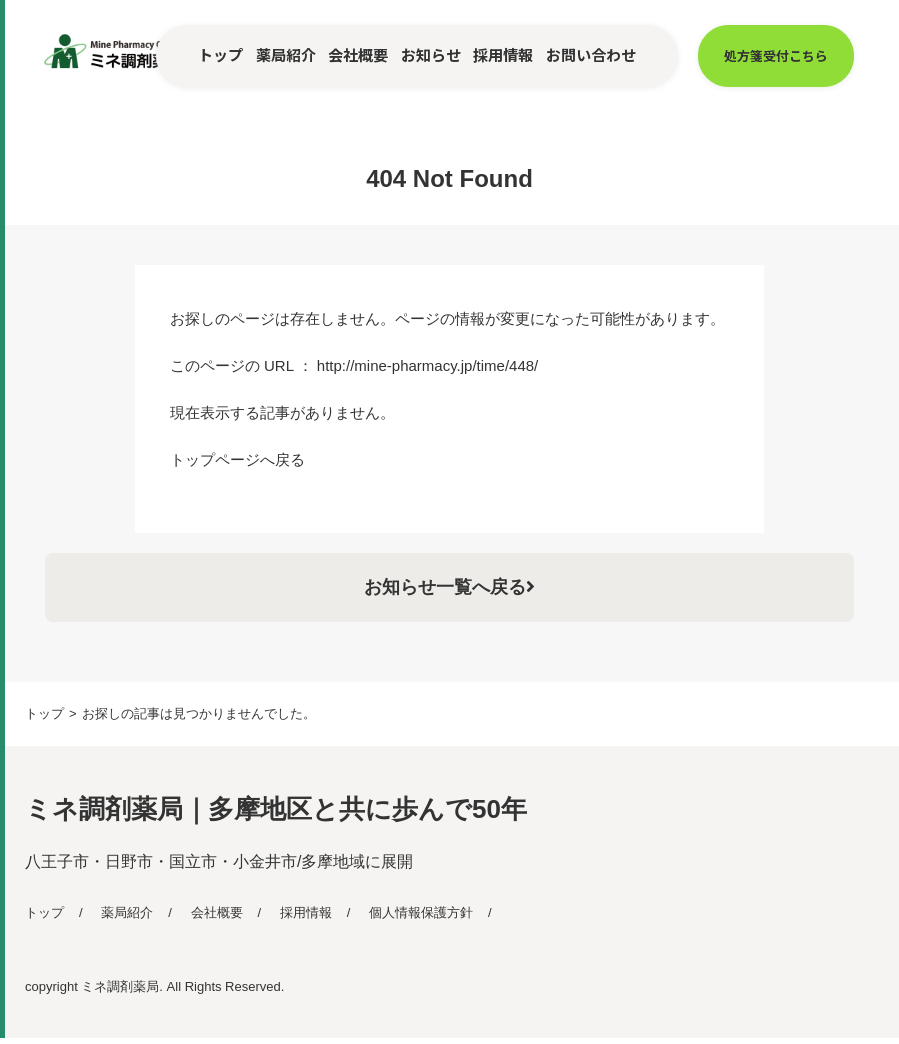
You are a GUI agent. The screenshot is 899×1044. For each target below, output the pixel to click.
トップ (220, 54)
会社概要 (358, 54)
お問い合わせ (591, 54)
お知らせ (431, 54)
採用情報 (503, 54)
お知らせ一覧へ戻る (450, 590)
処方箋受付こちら (776, 55)
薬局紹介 (286, 54)
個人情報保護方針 (421, 918)
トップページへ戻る (237, 459)
